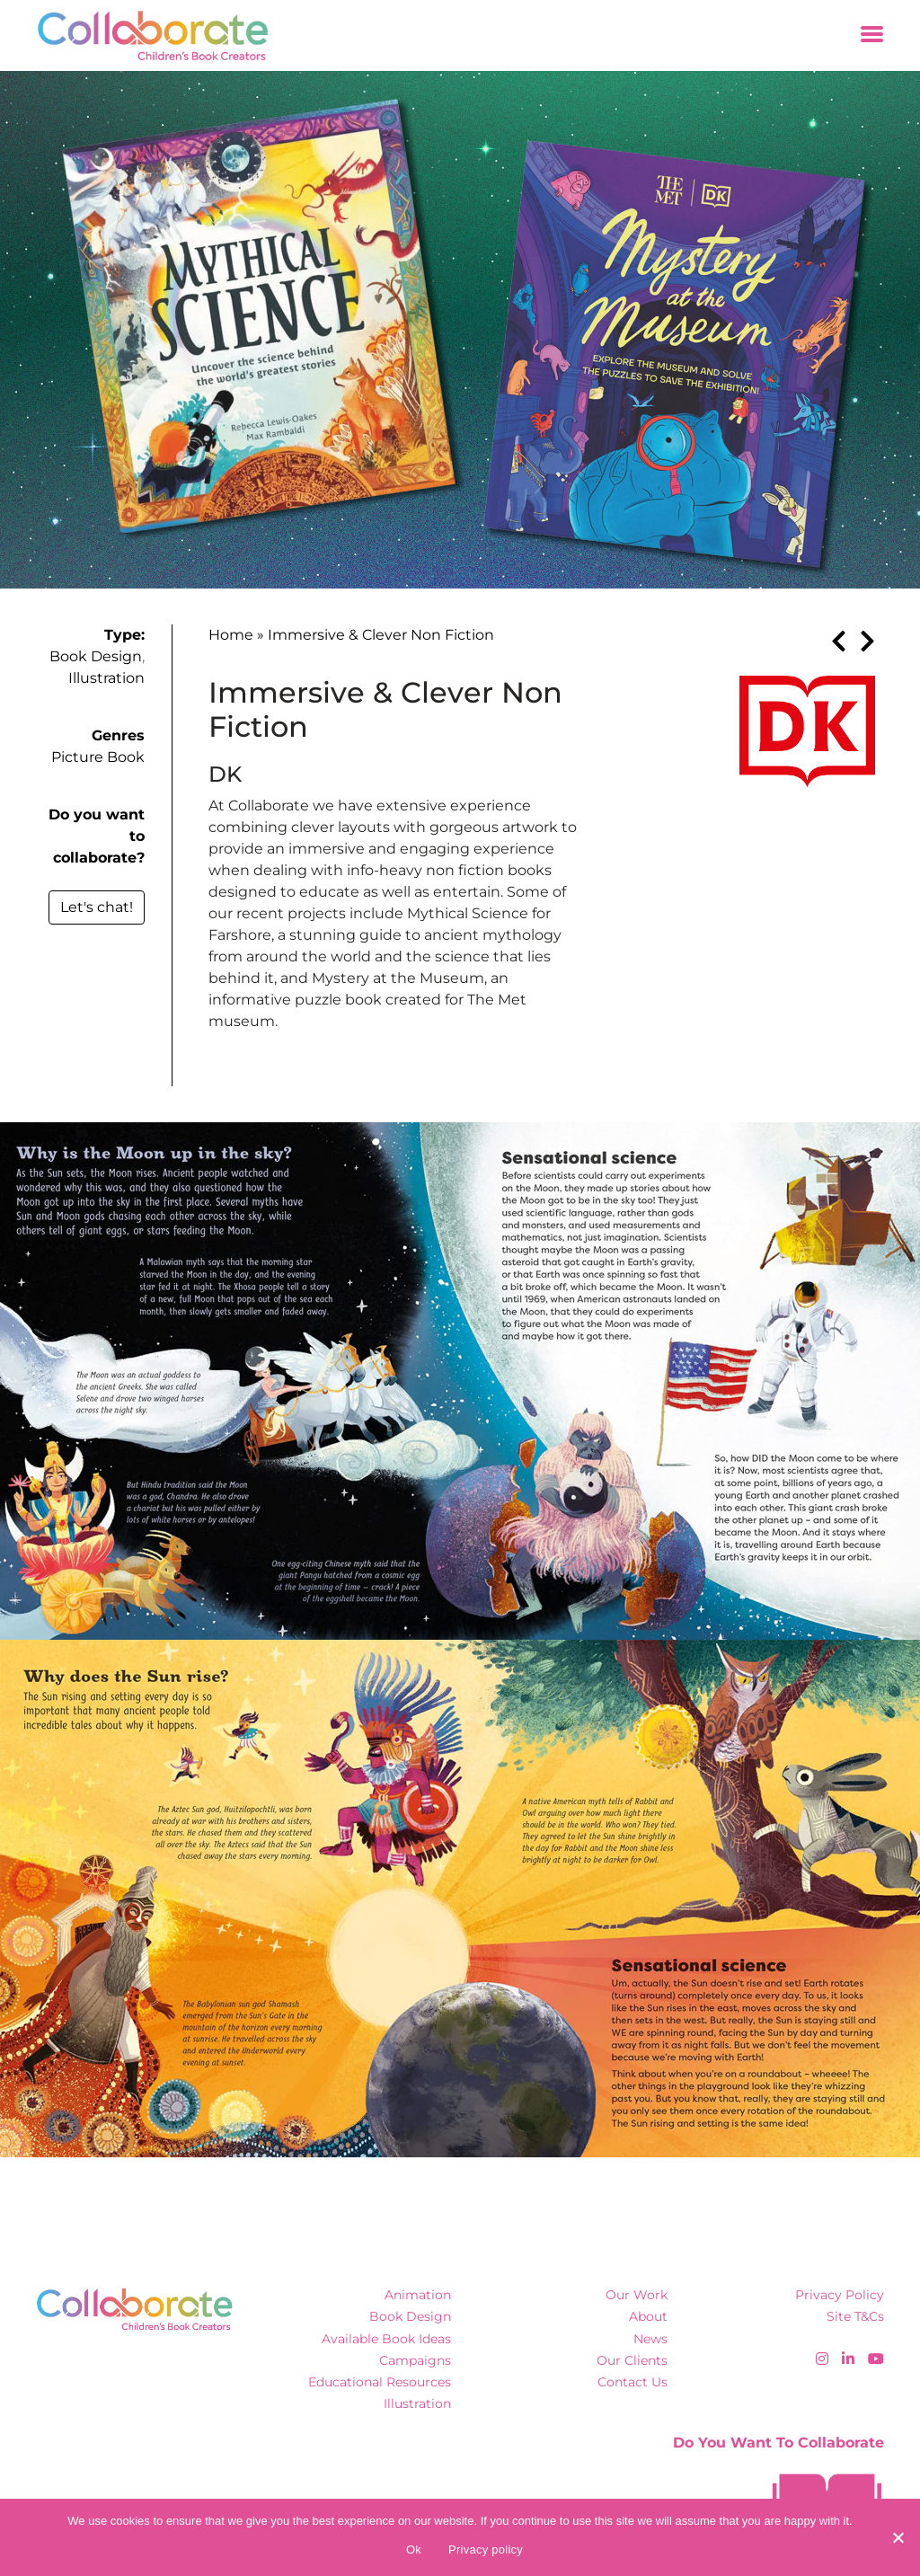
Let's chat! (96, 907)
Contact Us (632, 2382)
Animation (418, 2295)
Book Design (95, 656)
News (650, 2339)
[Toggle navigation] (872, 35)
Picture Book (98, 757)
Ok (413, 2549)
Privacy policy (485, 2549)
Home (230, 634)
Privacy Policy (839, 2295)
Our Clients (632, 2360)
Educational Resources (379, 2382)
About (648, 2316)
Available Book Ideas (386, 2339)
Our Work (637, 2295)
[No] (898, 2537)
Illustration (106, 677)
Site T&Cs (855, 2316)
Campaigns (415, 2360)
